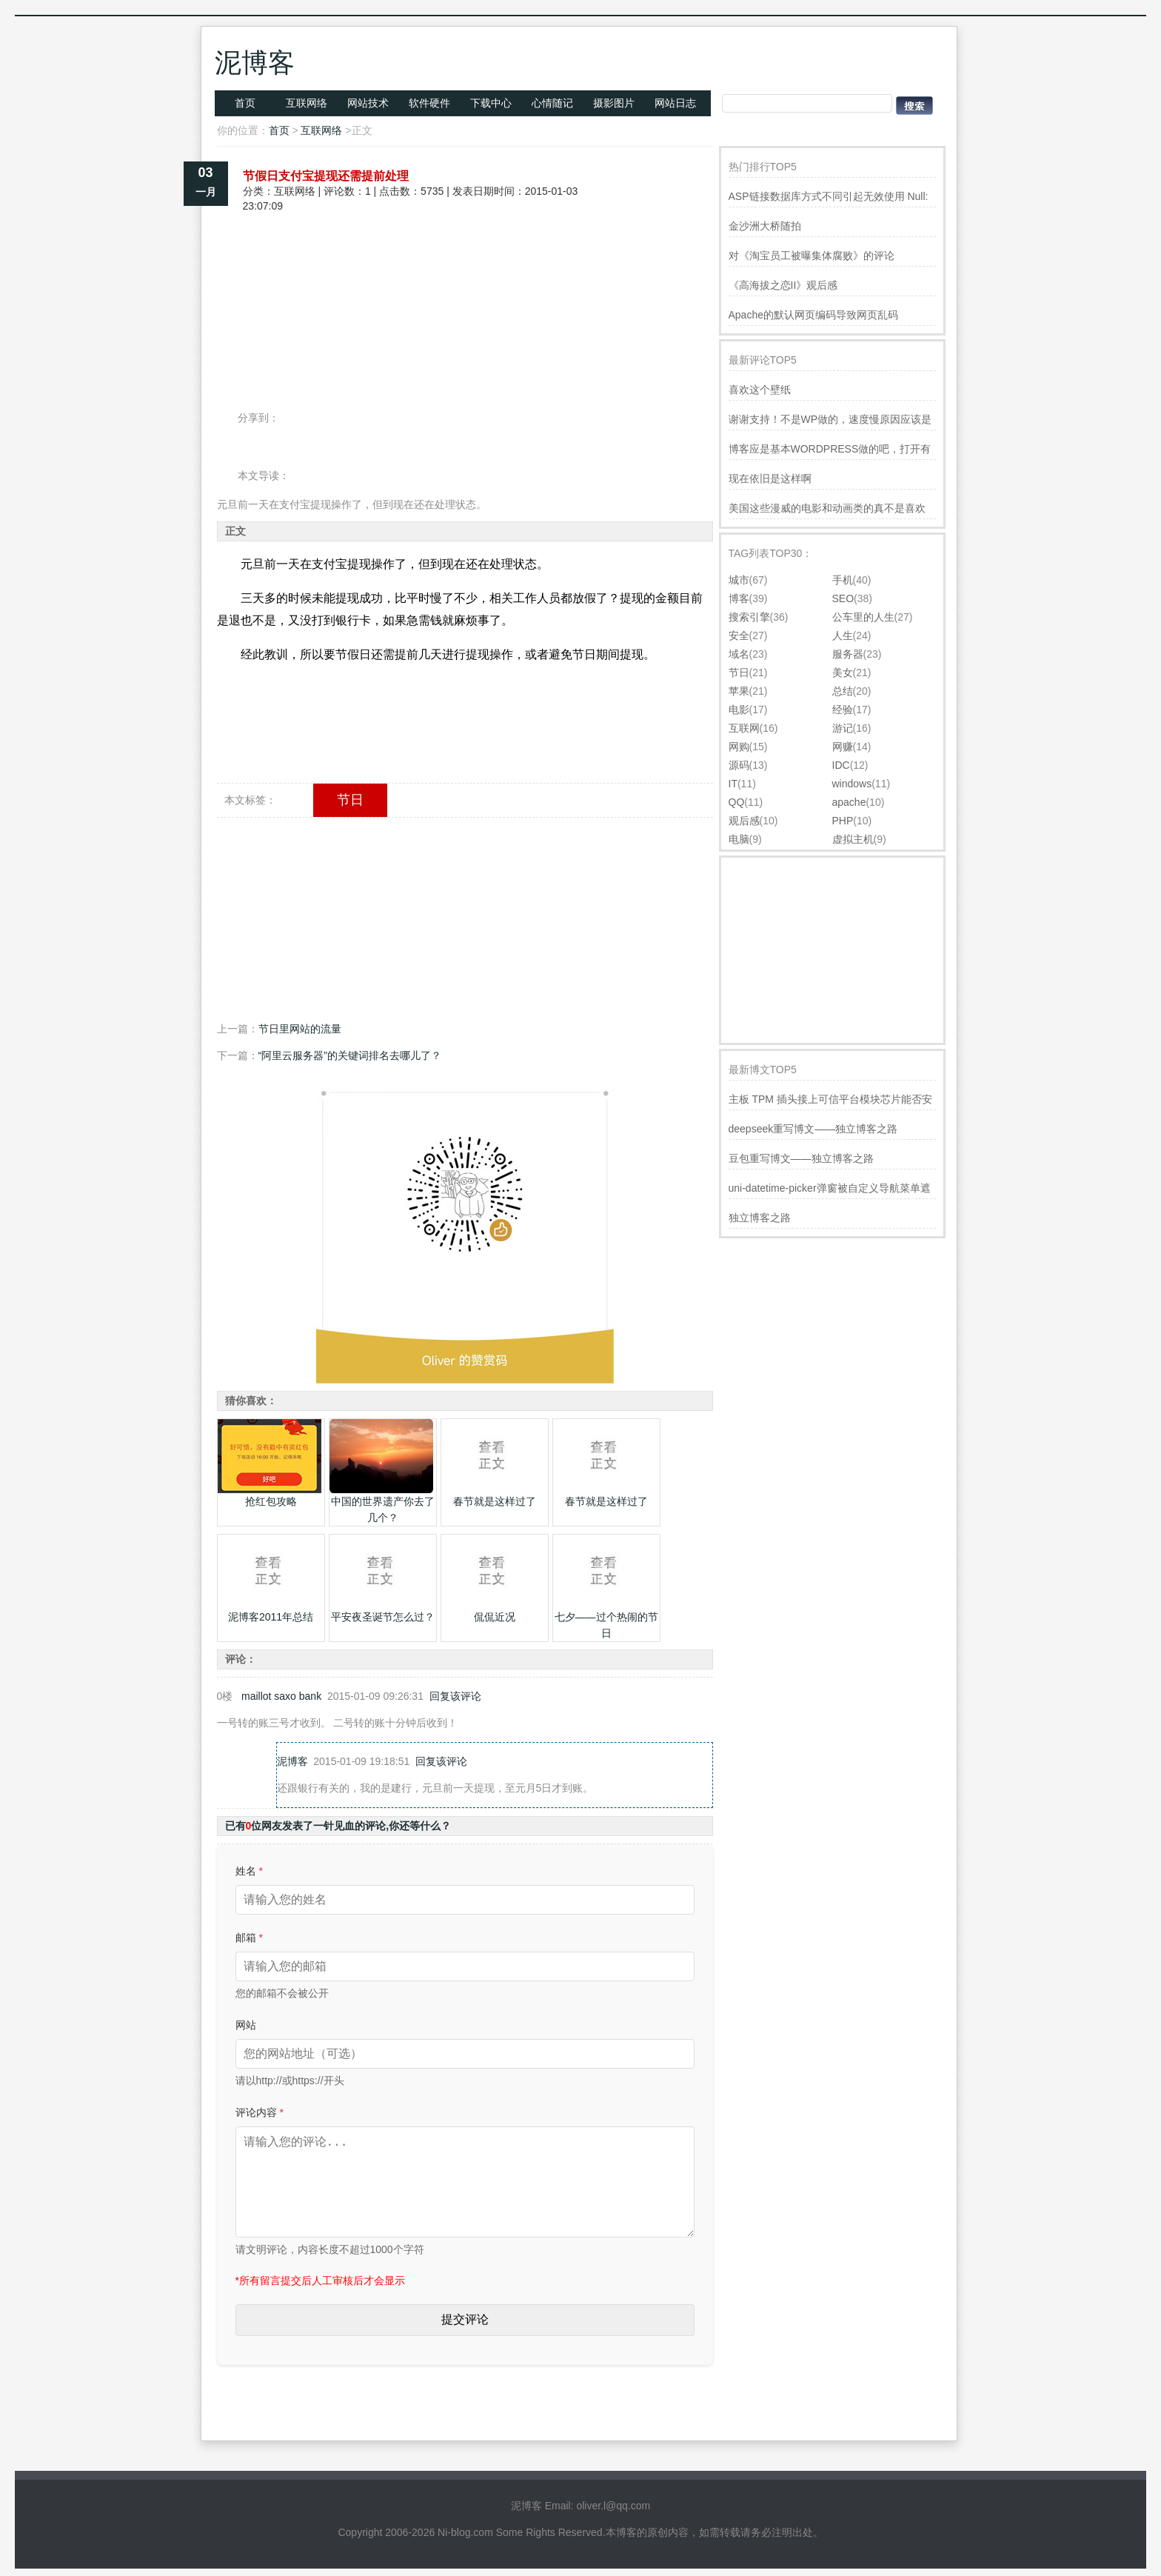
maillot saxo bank (281, 1696)
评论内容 (259, 2112)
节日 (350, 800)
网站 (245, 2025)
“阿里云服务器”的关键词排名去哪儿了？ (349, 1055)
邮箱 (249, 1937)
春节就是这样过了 (494, 1501)
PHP (843, 821)
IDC (841, 765)
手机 (842, 580)
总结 (842, 691)
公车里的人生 (863, 617)
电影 (739, 709)
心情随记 (552, 103)
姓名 (249, 1871)
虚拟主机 (853, 839)
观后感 (744, 821)
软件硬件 (429, 103)
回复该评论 (455, 1696)
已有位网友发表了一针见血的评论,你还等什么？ (338, 1826)
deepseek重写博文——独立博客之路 (813, 1129)
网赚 (842, 747)
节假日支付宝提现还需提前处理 (326, 176)
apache (849, 802)
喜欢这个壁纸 (760, 390)
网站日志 (675, 103)
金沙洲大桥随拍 (765, 226)
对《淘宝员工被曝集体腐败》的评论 (811, 255)
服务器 (847, 654)
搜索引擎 (749, 617)
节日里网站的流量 (299, 1029)
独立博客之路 (760, 1218)
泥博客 (255, 62)
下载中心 (491, 103)
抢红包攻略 (271, 1501)
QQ (737, 802)
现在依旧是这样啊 (770, 478)
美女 (842, 672)
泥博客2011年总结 (270, 1617)
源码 (739, 765)
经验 (842, 709)
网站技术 (368, 103)
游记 (842, 728)
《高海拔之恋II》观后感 (783, 285)
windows (852, 784)
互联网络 (306, 103)
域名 (739, 654)
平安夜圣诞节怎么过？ (383, 1617)
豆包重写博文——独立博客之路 (801, 1158)
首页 (245, 103)
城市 (739, 580)
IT (733, 784)
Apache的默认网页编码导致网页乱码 (813, 315)
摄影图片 (614, 103)
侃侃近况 (494, 1617)
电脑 (739, 839)
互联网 (744, 728)
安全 (739, 635)
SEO (843, 598)
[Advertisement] (465, 265)
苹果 (739, 691)
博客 (739, 598)
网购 (739, 747)
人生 (842, 635)
